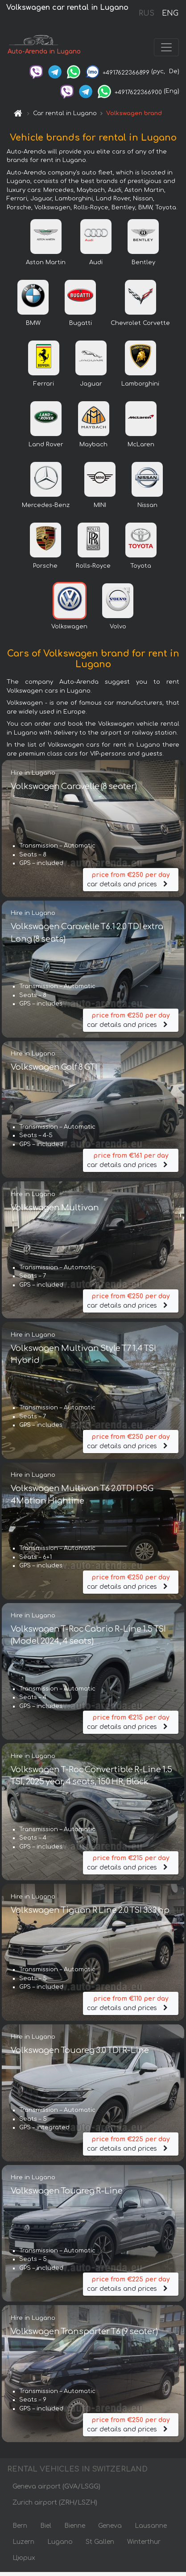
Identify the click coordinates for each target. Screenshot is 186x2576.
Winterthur (144, 2542)
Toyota (140, 566)
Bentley (143, 262)
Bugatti (80, 323)
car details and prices (130, 879)
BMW (33, 323)
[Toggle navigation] (166, 47)
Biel (45, 2525)
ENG (170, 13)
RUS (146, 13)
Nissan (147, 505)
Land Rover (46, 444)
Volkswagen (69, 626)
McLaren (141, 444)
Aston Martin (46, 262)
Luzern (23, 2542)
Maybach (93, 444)
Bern (19, 2525)
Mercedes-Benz (46, 505)
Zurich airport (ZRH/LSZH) (54, 2502)
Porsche (45, 566)
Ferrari (43, 384)
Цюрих (23, 2558)
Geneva (110, 2525)
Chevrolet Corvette (140, 323)
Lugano (60, 2542)
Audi (96, 262)
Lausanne (151, 2525)
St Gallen (100, 2542)
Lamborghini (140, 384)
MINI (100, 505)
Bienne (74, 2525)
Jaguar (91, 384)
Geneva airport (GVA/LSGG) (56, 2486)
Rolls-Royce (93, 566)
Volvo (118, 626)
